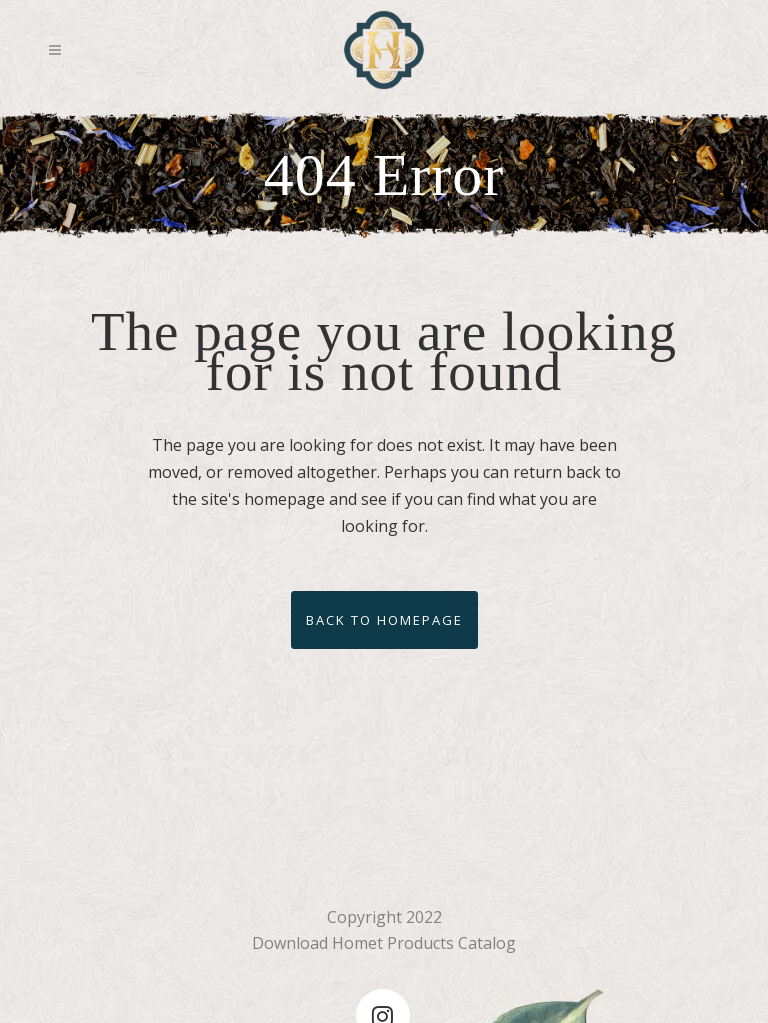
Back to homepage (384, 620)
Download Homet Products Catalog (384, 943)
